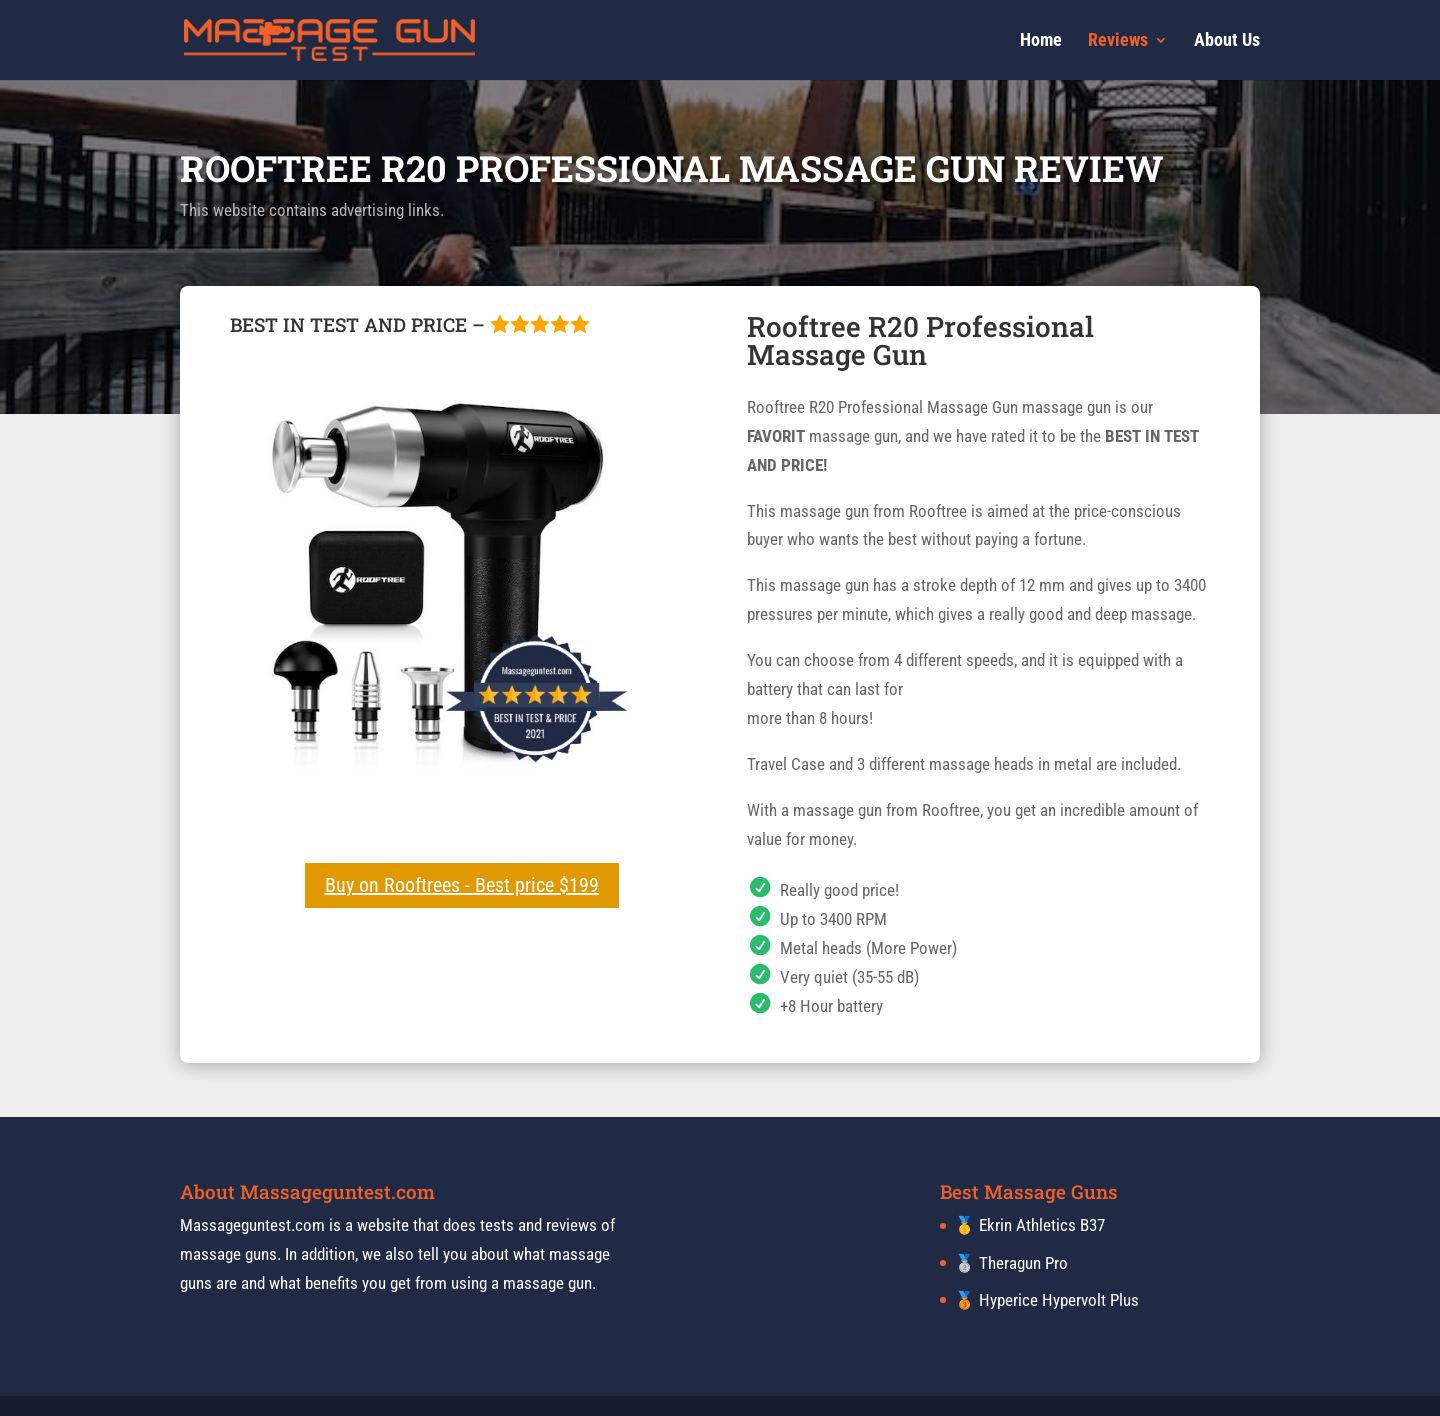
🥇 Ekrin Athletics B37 (1029, 1225)
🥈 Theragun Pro (1011, 1263)
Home (1041, 41)
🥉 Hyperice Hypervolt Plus (1046, 1300)
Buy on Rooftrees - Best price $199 (462, 885)
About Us (1227, 41)
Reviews (1118, 41)
